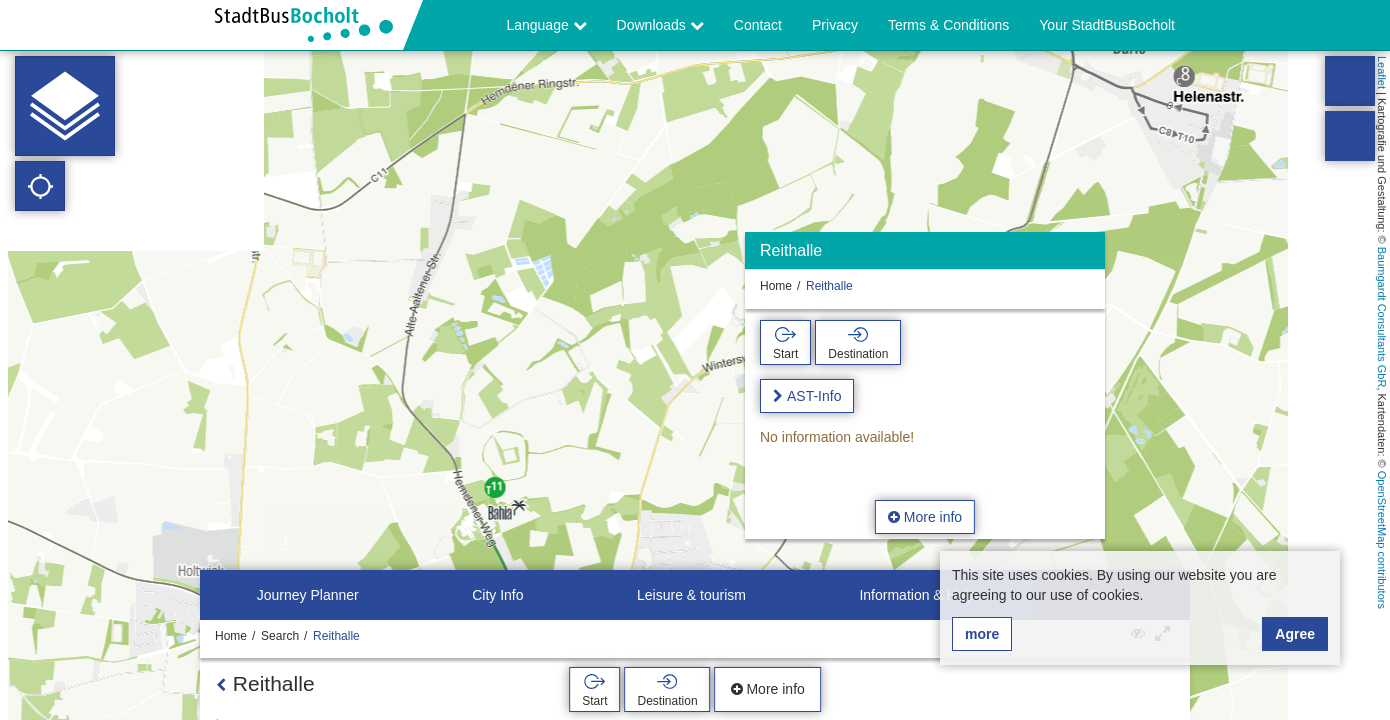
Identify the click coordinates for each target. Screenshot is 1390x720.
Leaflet (1382, 72)
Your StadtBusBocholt (1107, 25)
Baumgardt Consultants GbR (1382, 317)
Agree (1295, 634)
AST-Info (814, 396)
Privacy (835, 25)
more (982, 634)
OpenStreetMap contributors (1382, 540)
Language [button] (546, 25)
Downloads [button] (660, 25)
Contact (758, 25)
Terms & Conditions (948, 25)
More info (925, 517)
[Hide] (1087, 255)
